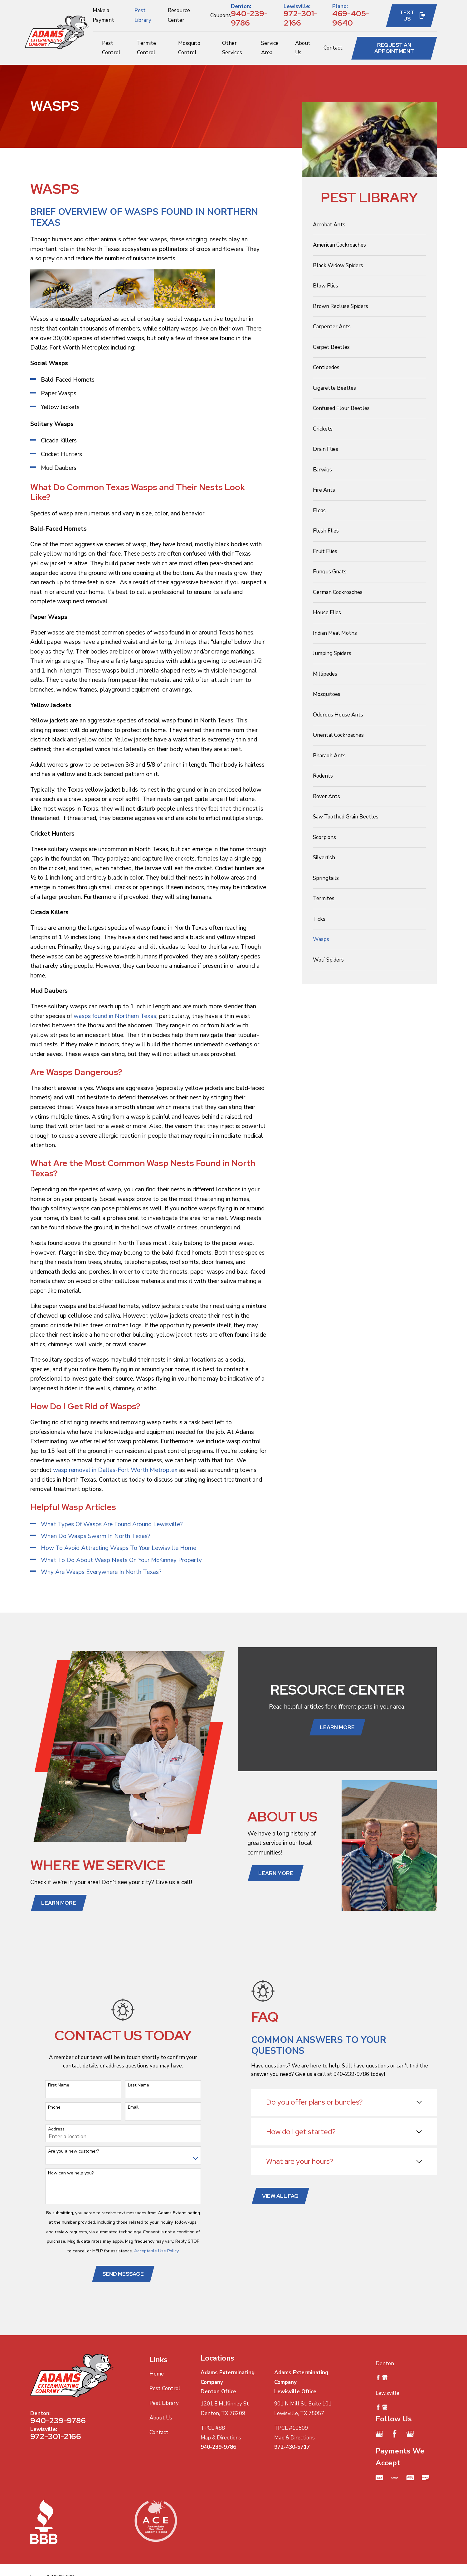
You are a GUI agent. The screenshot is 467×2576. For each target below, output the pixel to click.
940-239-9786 (249, 18)
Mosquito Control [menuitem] (189, 48)
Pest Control (164, 2388)
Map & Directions (221, 2437)
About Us (160, 2417)
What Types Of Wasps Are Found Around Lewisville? (112, 1524)
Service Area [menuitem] (270, 48)
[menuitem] (369, 225)
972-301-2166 (300, 18)
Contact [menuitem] (333, 47)
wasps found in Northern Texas (115, 1016)
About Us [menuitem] (302, 48)
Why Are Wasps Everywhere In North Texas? (101, 1572)
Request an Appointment (394, 48)
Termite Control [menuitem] (146, 48)
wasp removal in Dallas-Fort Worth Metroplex (114, 1470)
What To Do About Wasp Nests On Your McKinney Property (121, 1560)
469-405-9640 (350, 18)
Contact (158, 2432)
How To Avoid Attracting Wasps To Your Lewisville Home (118, 1548)
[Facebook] (394, 2434)
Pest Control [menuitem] (111, 48)
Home (156, 2373)
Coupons (220, 15)
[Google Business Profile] (379, 2434)
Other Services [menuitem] (232, 48)
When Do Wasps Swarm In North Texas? (95, 1536)
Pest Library (164, 2403)
